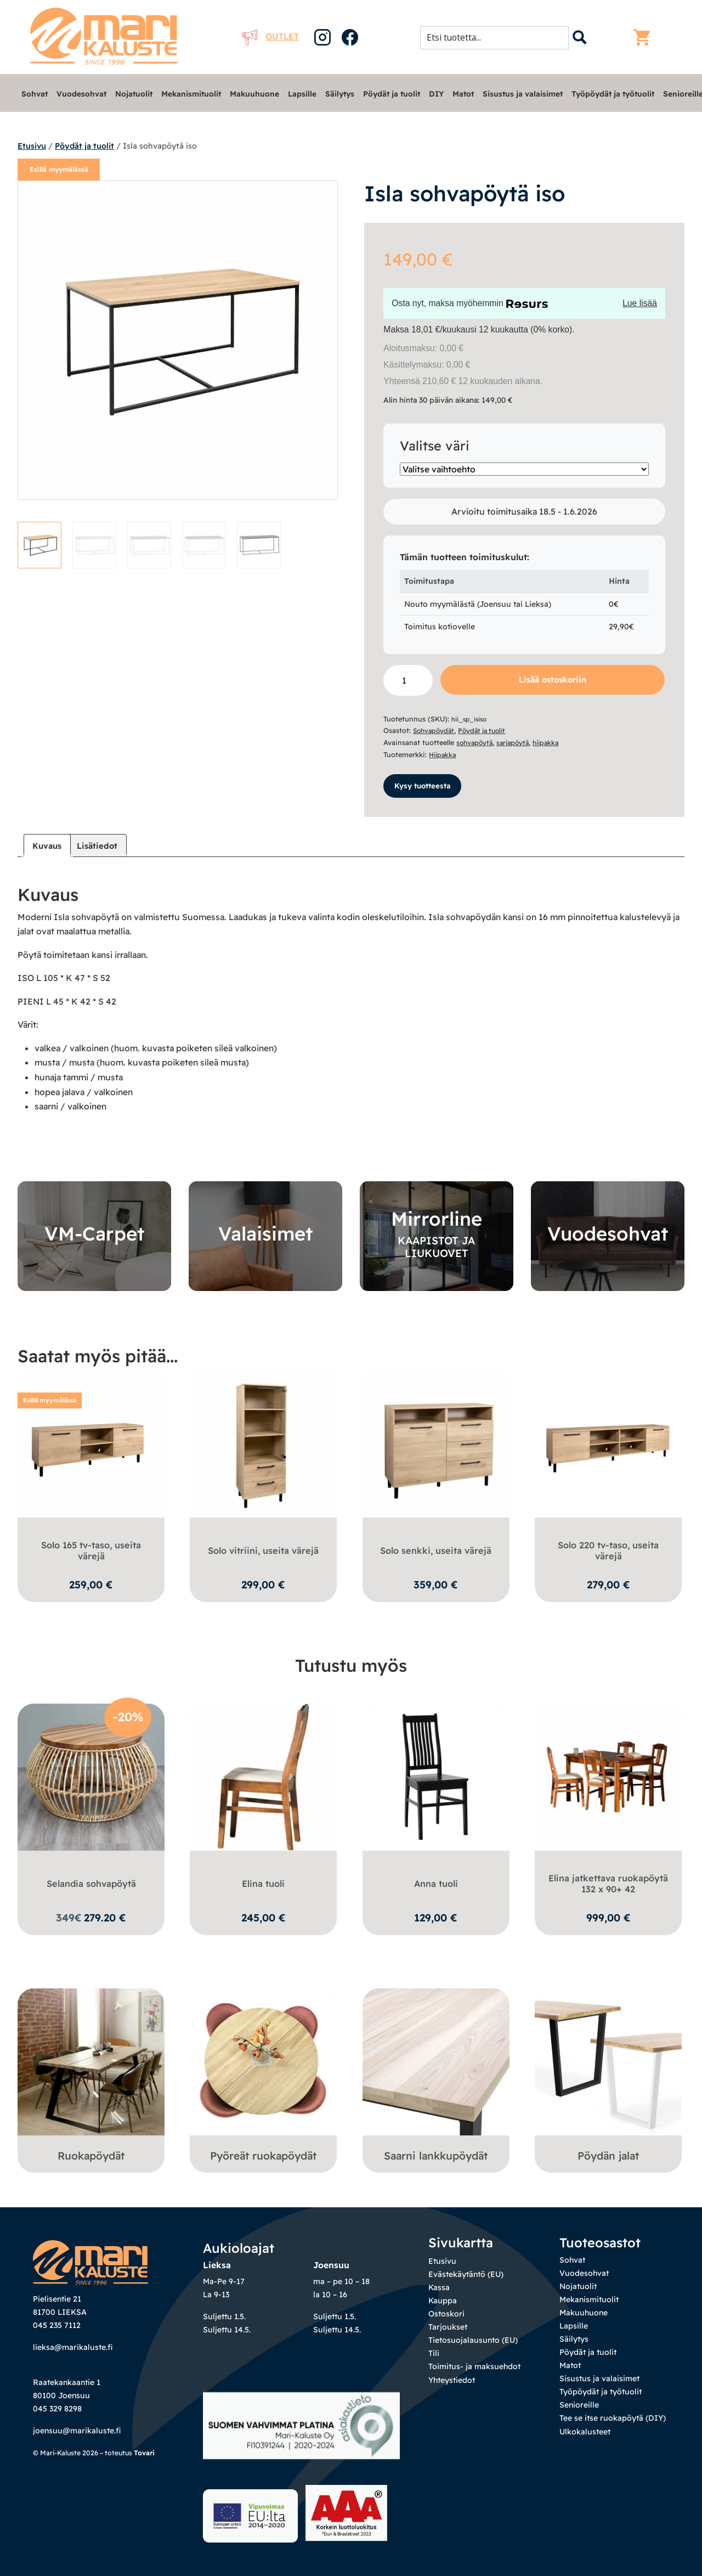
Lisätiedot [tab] (101, 847)
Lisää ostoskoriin (553, 679)
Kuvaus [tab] (48, 847)
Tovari (144, 2457)
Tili (433, 2358)
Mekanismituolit (191, 93)
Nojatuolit (133, 93)
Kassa (439, 2292)
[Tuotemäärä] (408, 680)
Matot (463, 93)
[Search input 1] (497, 37)
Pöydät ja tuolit (391, 93)
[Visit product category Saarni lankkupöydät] (436, 2081)
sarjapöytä (516, 742)
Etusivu (32, 146)
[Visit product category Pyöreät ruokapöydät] (263, 2081)
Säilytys (339, 93)
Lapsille (302, 93)
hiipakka (551, 742)
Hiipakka (443, 754)
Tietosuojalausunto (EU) (473, 2344)
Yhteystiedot (451, 2384)
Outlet (270, 36)
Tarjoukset (447, 2331)
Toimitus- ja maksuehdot (474, 2371)
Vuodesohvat (81, 93)
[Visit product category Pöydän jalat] (608, 2081)
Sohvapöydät (435, 730)
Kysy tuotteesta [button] (424, 786)
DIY (436, 93)
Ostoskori (446, 2318)
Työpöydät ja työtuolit (612, 93)
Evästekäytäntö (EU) (465, 2279)
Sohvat (34, 93)
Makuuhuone (254, 93)
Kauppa (442, 2305)
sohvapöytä (475, 742)
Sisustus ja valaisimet (523, 93)
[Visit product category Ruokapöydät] (91, 2081)
